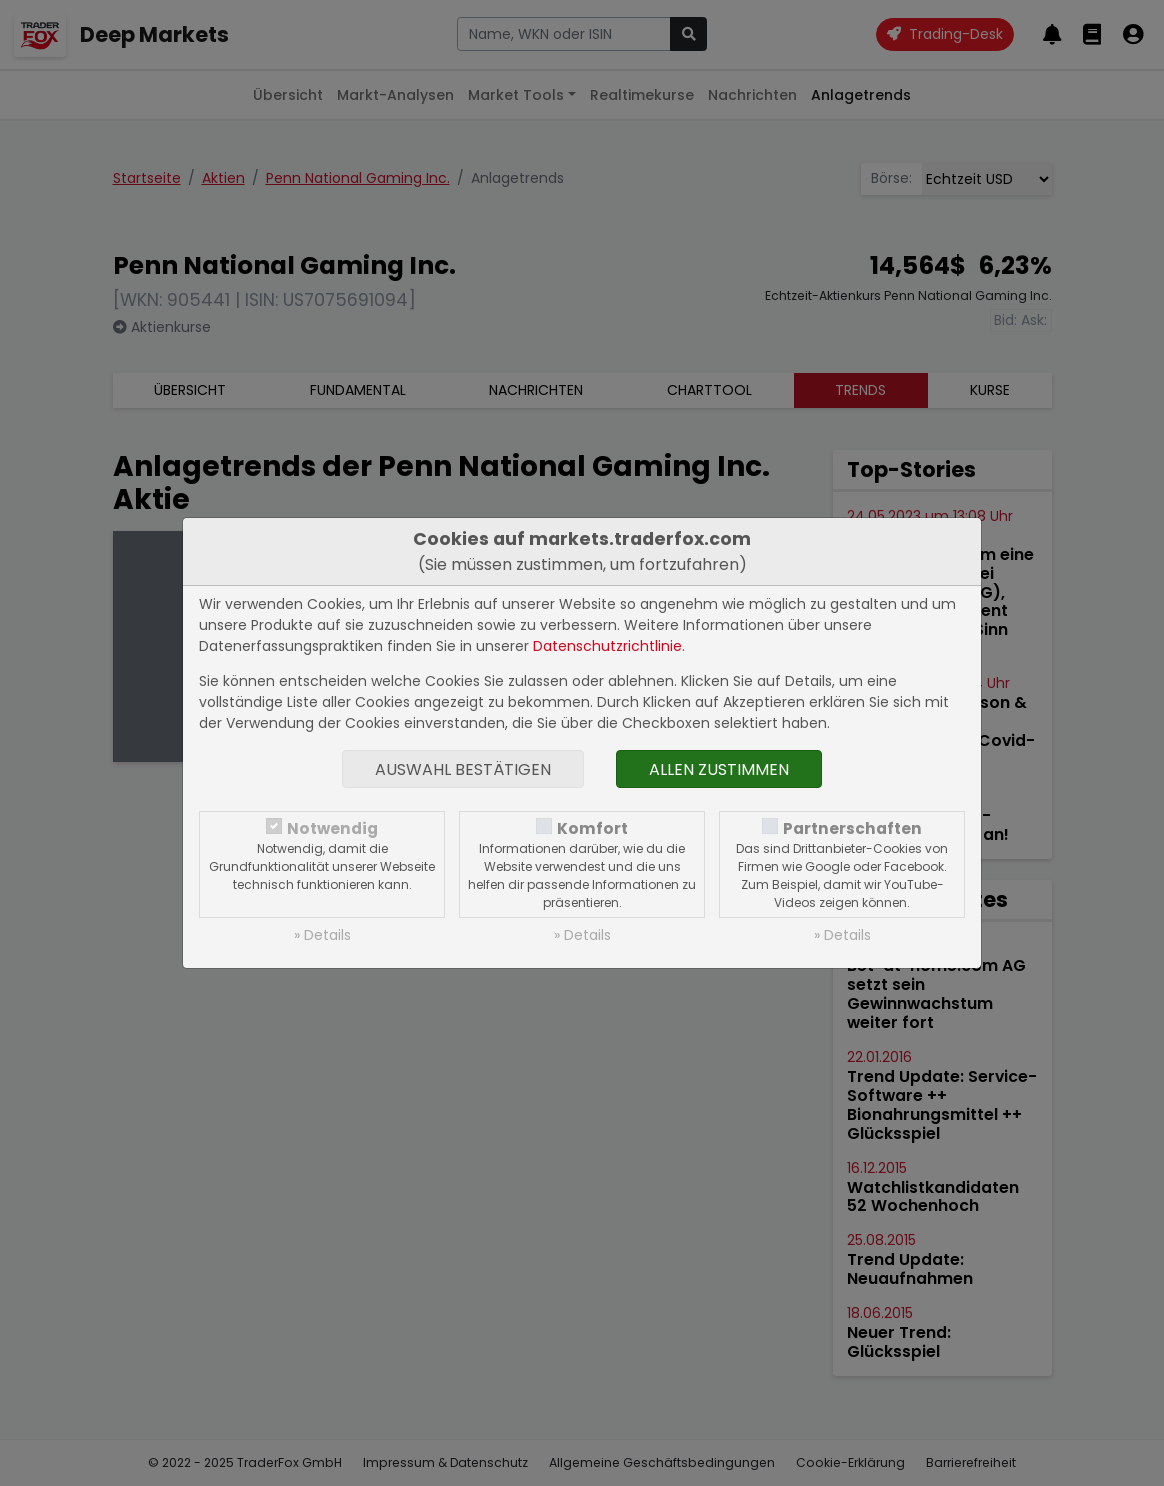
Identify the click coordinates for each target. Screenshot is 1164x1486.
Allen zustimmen (719, 769)
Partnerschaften (852, 828)
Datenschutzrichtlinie (607, 646)
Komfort (592, 828)
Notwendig (332, 828)
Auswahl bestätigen (463, 769)
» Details (322, 935)
